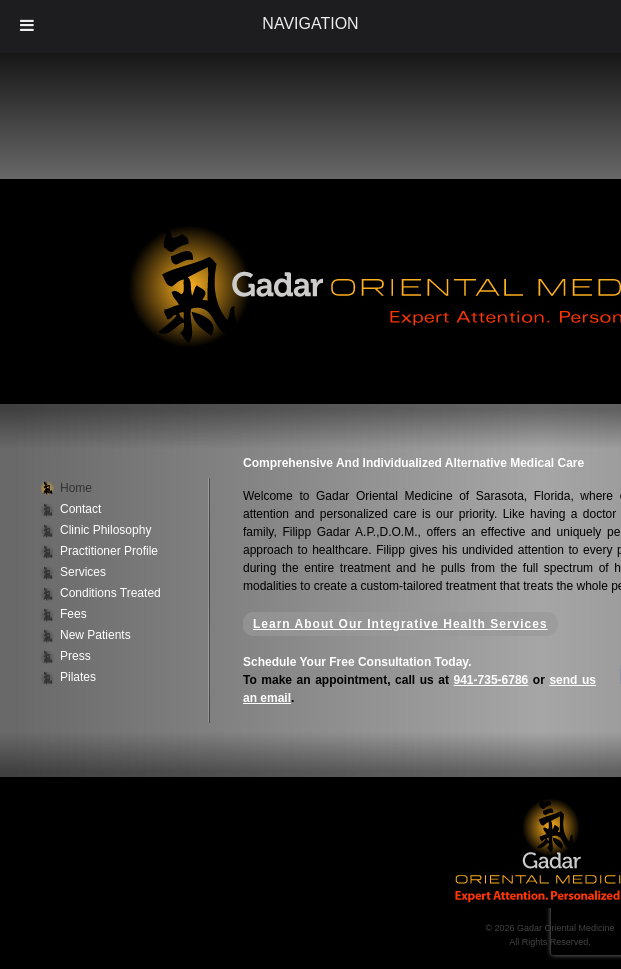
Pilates (78, 677)
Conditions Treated (110, 593)
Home (76, 488)
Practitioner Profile (109, 551)
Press (75, 656)
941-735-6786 (491, 680)
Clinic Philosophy (105, 530)
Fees (73, 614)
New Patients (95, 635)
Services (83, 572)
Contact (80, 509)
